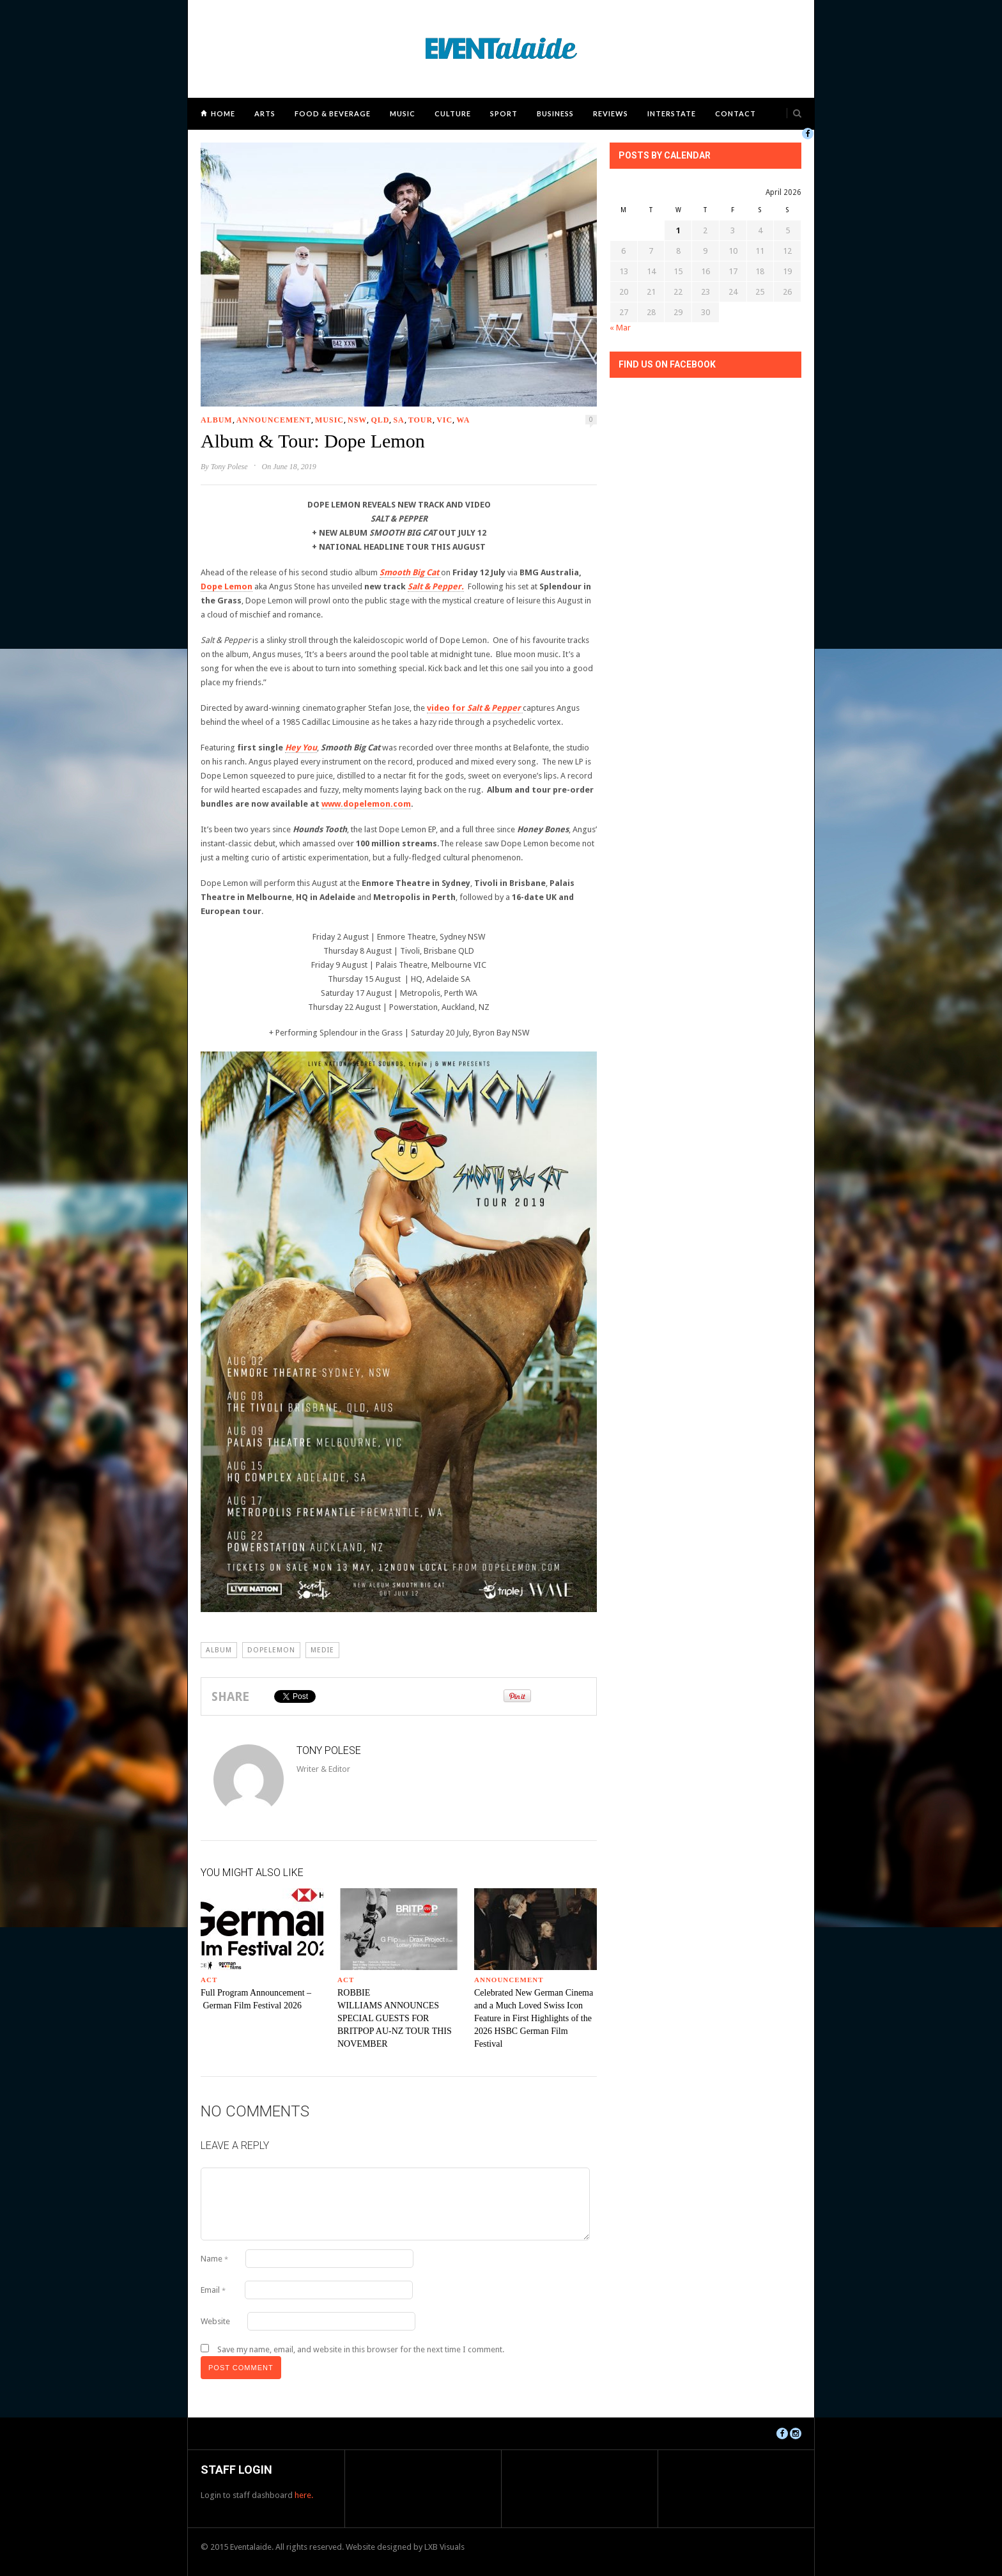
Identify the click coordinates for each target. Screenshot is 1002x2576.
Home (223, 113)
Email (213, 2290)
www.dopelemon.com (366, 804)
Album (217, 419)
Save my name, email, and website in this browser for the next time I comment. (360, 2349)
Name (214, 2258)
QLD (380, 419)
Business (555, 113)
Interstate (671, 113)
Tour (420, 419)
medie (322, 1650)
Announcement (273, 419)
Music (402, 113)
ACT (209, 1979)
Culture (453, 113)
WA (463, 419)
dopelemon (271, 1650)
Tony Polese (229, 466)
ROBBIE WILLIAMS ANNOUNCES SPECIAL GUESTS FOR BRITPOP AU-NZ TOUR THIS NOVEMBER (394, 2018)
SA (398, 419)
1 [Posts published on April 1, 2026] (678, 230)
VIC (444, 419)
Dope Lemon (226, 586)
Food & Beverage (333, 113)
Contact (735, 113)
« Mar (620, 327)
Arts (264, 113)
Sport (504, 113)
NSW (357, 419)
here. (304, 2495)
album (219, 1650)
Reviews (610, 113)
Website (215, 2321)
